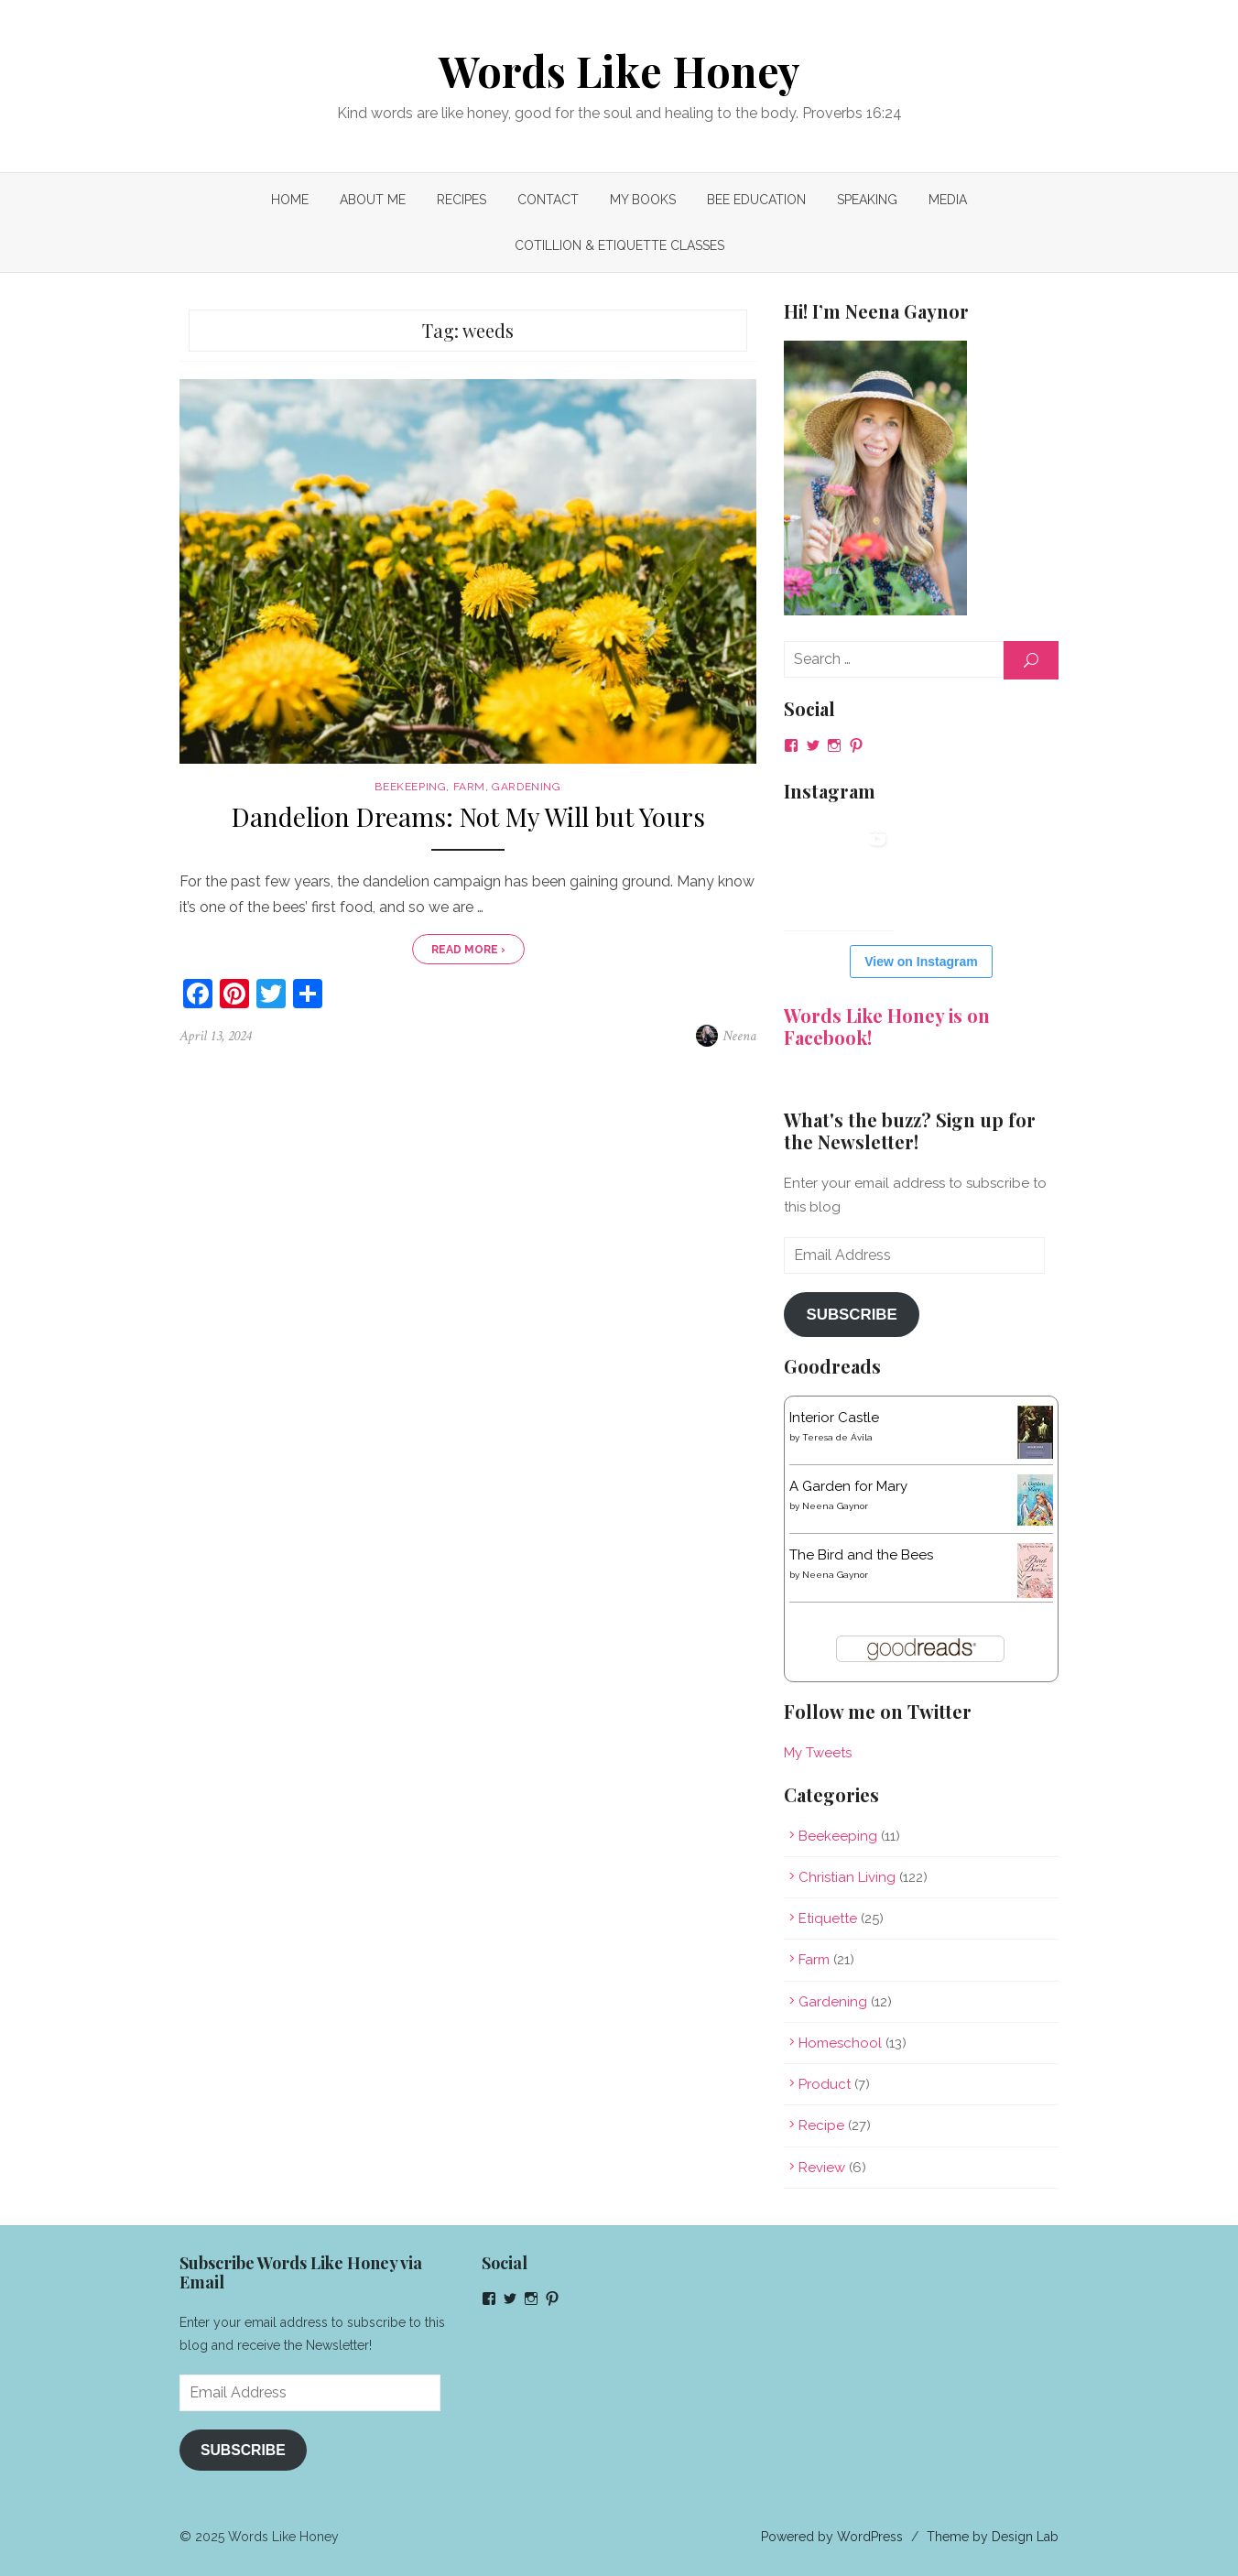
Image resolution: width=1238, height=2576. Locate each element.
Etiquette (827, 1918)
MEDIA (947, 199)
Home (290, 199)
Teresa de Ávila (837, 1437)
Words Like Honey (619, 70)
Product (824, 2084)
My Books (643, 199)
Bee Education (756, 199)
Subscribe (851, 1314)
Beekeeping (410, 786)
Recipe (821, 2125)
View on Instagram (920, 961)
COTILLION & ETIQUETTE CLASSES (619, 245)
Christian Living (847, 1877)
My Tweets (818, 1753)
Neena (739, 1036)
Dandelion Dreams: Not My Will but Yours (468, 817)
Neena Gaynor (835, 1506)
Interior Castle (834, 1417)
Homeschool (840, 2043)
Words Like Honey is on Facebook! (887, 1026)
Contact (548, 199)
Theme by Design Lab (993, 2536)
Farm (469, 786)
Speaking (867, 199)
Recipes (461, 199)
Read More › (468, 949)
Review (821, 2167)
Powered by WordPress (832, 2536)
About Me (373, 199)
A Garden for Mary (848, 1486)
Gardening (526, 786)
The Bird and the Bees (861, 1555)
